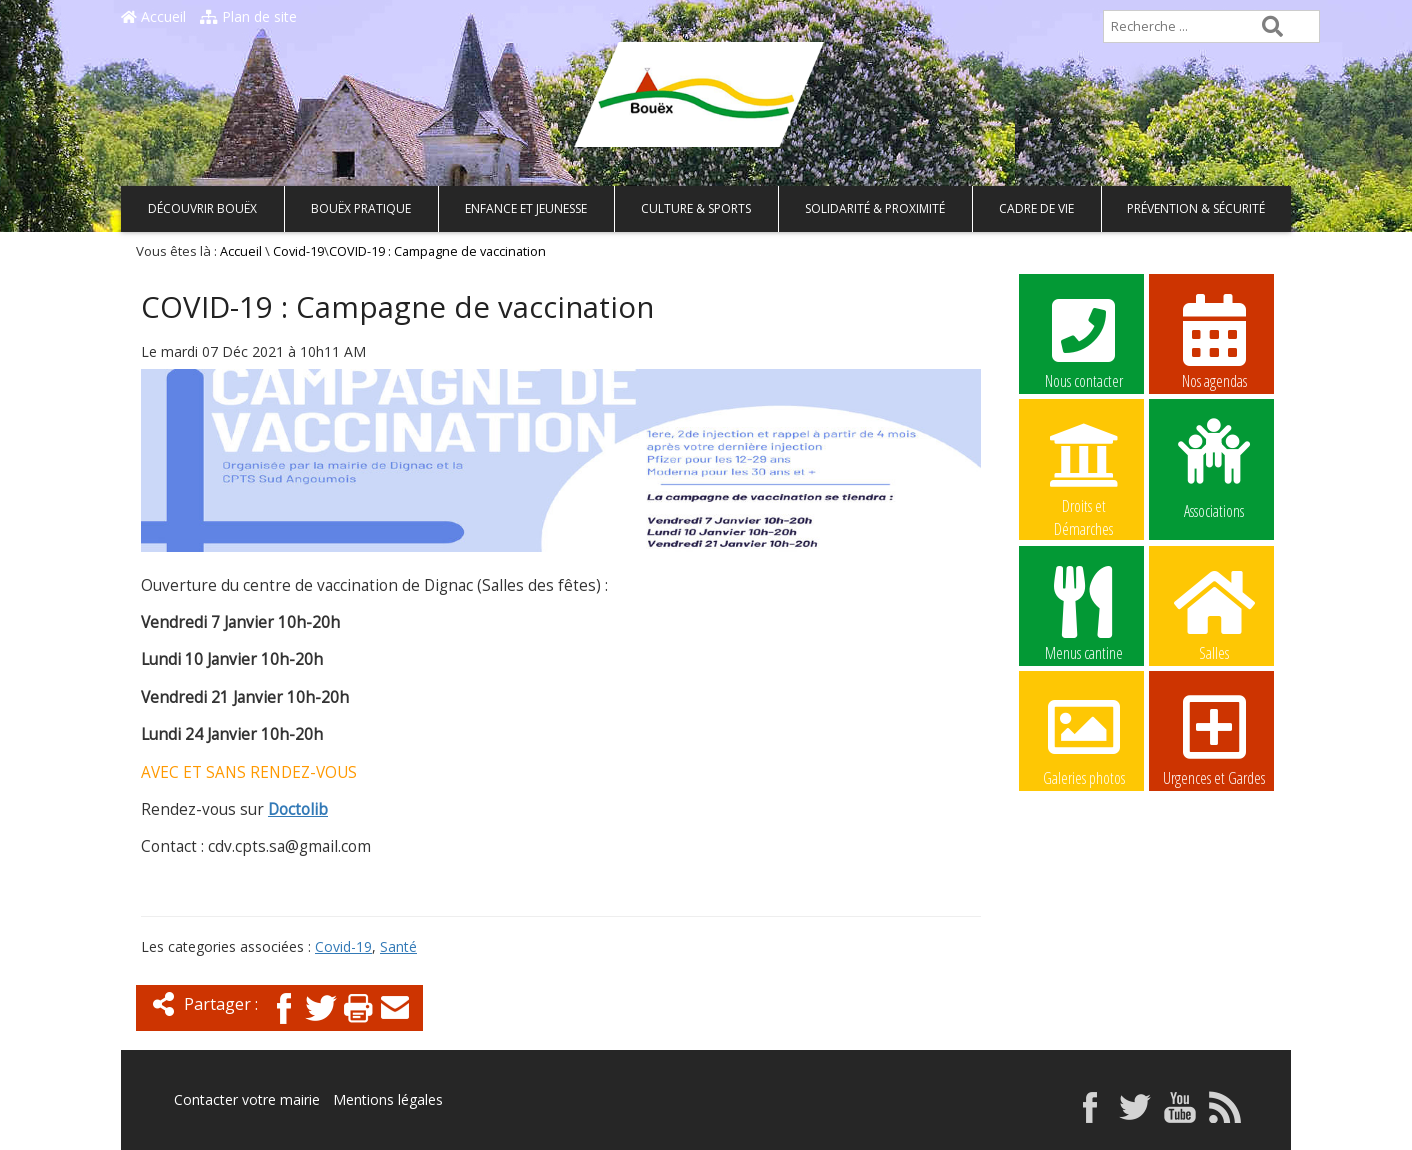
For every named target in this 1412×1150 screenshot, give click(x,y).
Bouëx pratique (361, 208)
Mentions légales (388, 1099)
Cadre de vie (1036, 208)
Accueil (153, 16)
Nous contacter (1084, 341)
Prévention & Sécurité (1196, 208)
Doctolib (298, 809)
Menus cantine (1084, 613)
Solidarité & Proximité (875, 208)
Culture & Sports (696, 208)
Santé (398, 946)
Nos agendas (1214, 341)
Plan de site (248, 16)
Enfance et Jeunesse (526, 208)
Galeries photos (1084, 738)
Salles (1214, 613)
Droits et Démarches (1084, 467)
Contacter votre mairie (247, 1099)
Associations (1214, 467)
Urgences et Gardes (1214, 738)
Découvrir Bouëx (202, 208)
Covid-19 (298, 251)
